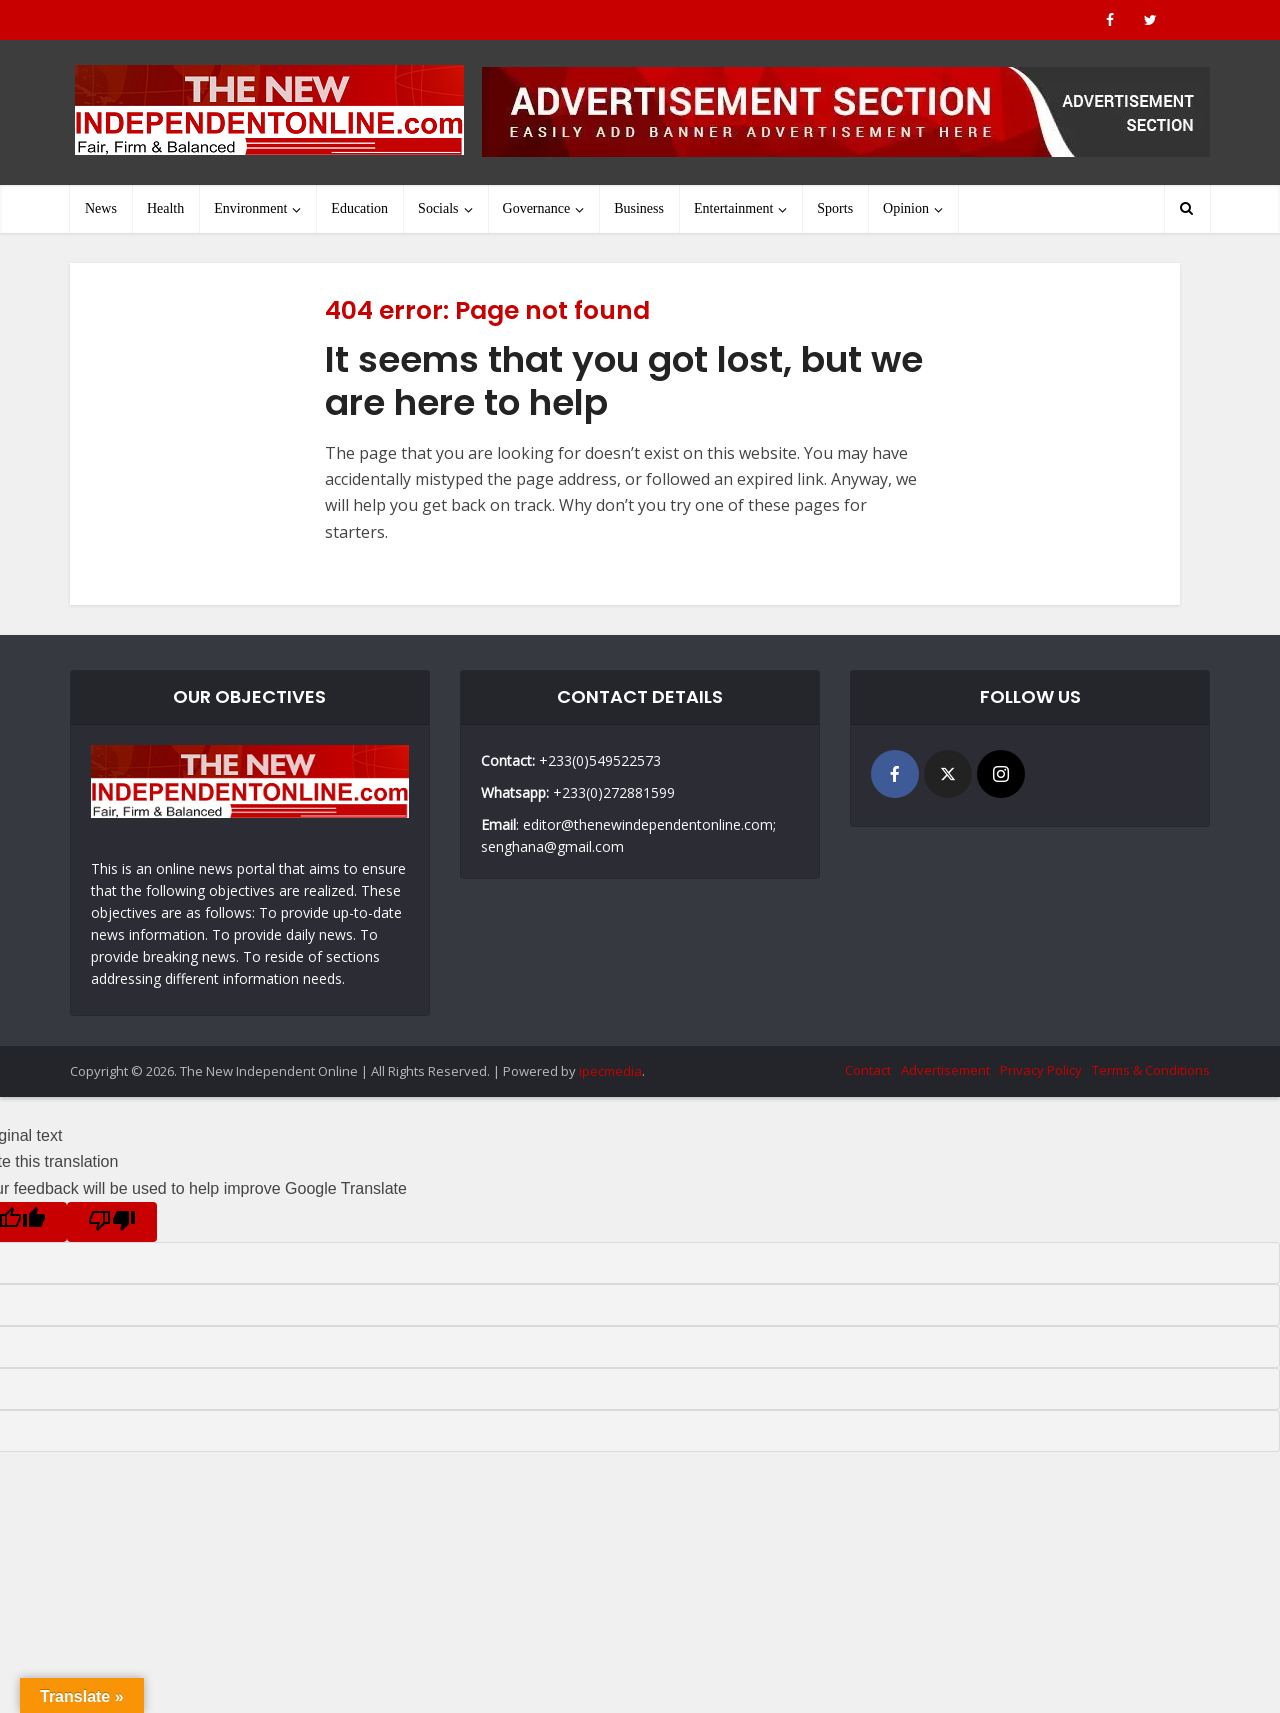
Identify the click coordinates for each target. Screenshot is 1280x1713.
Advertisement (945, 1070)
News (101, 208)
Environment (250, 208)
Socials (438, 208)
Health (165, 208)
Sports (835, 208)
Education (359, 208)
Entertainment (733, 208)
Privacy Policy (1041, 1070)
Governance (537, 208)
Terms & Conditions (1151, 1070)
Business (639, 208)
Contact (868, 1070)
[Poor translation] (112, 1222)
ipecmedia (610, 1071)
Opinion (906, 208)
